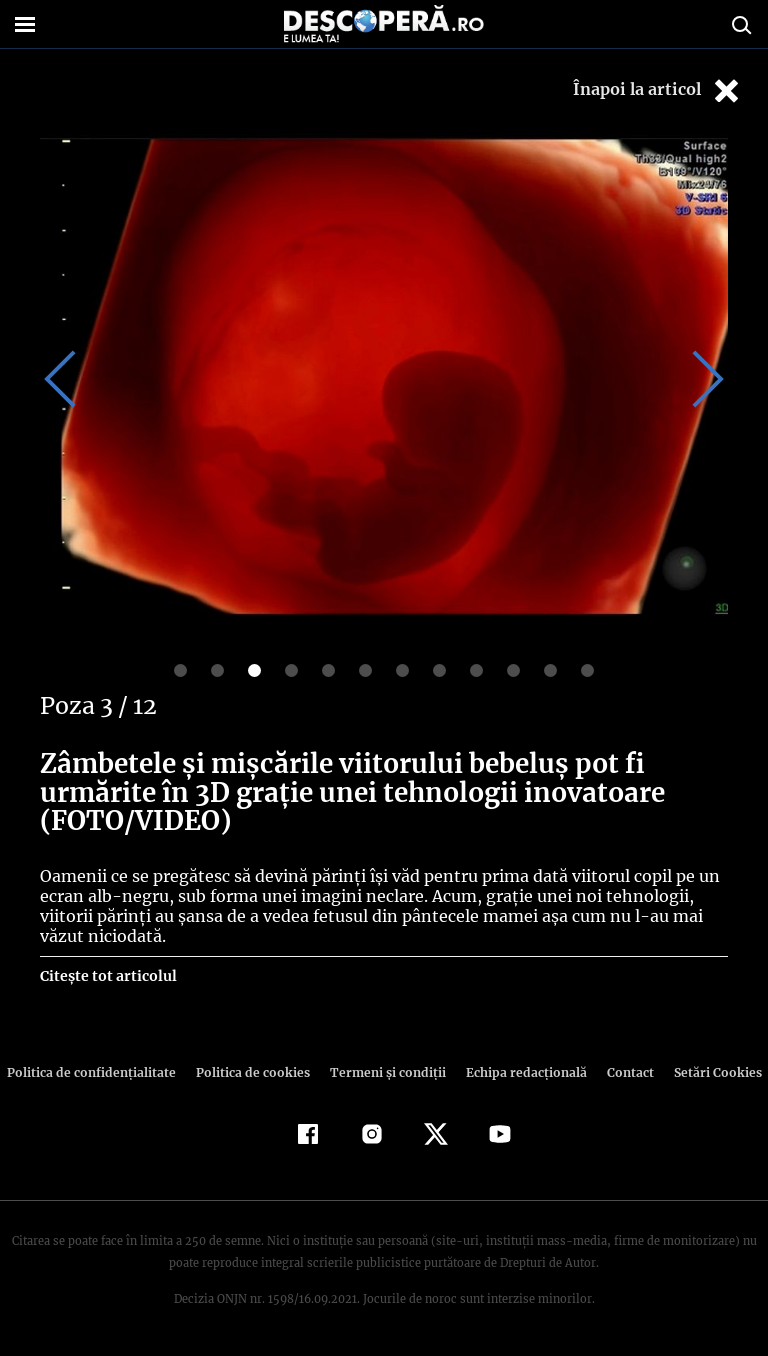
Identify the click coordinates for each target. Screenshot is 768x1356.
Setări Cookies (707, 1072)
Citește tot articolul (107, 976)
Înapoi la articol (658, 90)
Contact (622, 1072)
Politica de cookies (255, 1072)
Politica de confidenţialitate (100, 1072)
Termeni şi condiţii (385, 1072)
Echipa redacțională (520, 1072)
